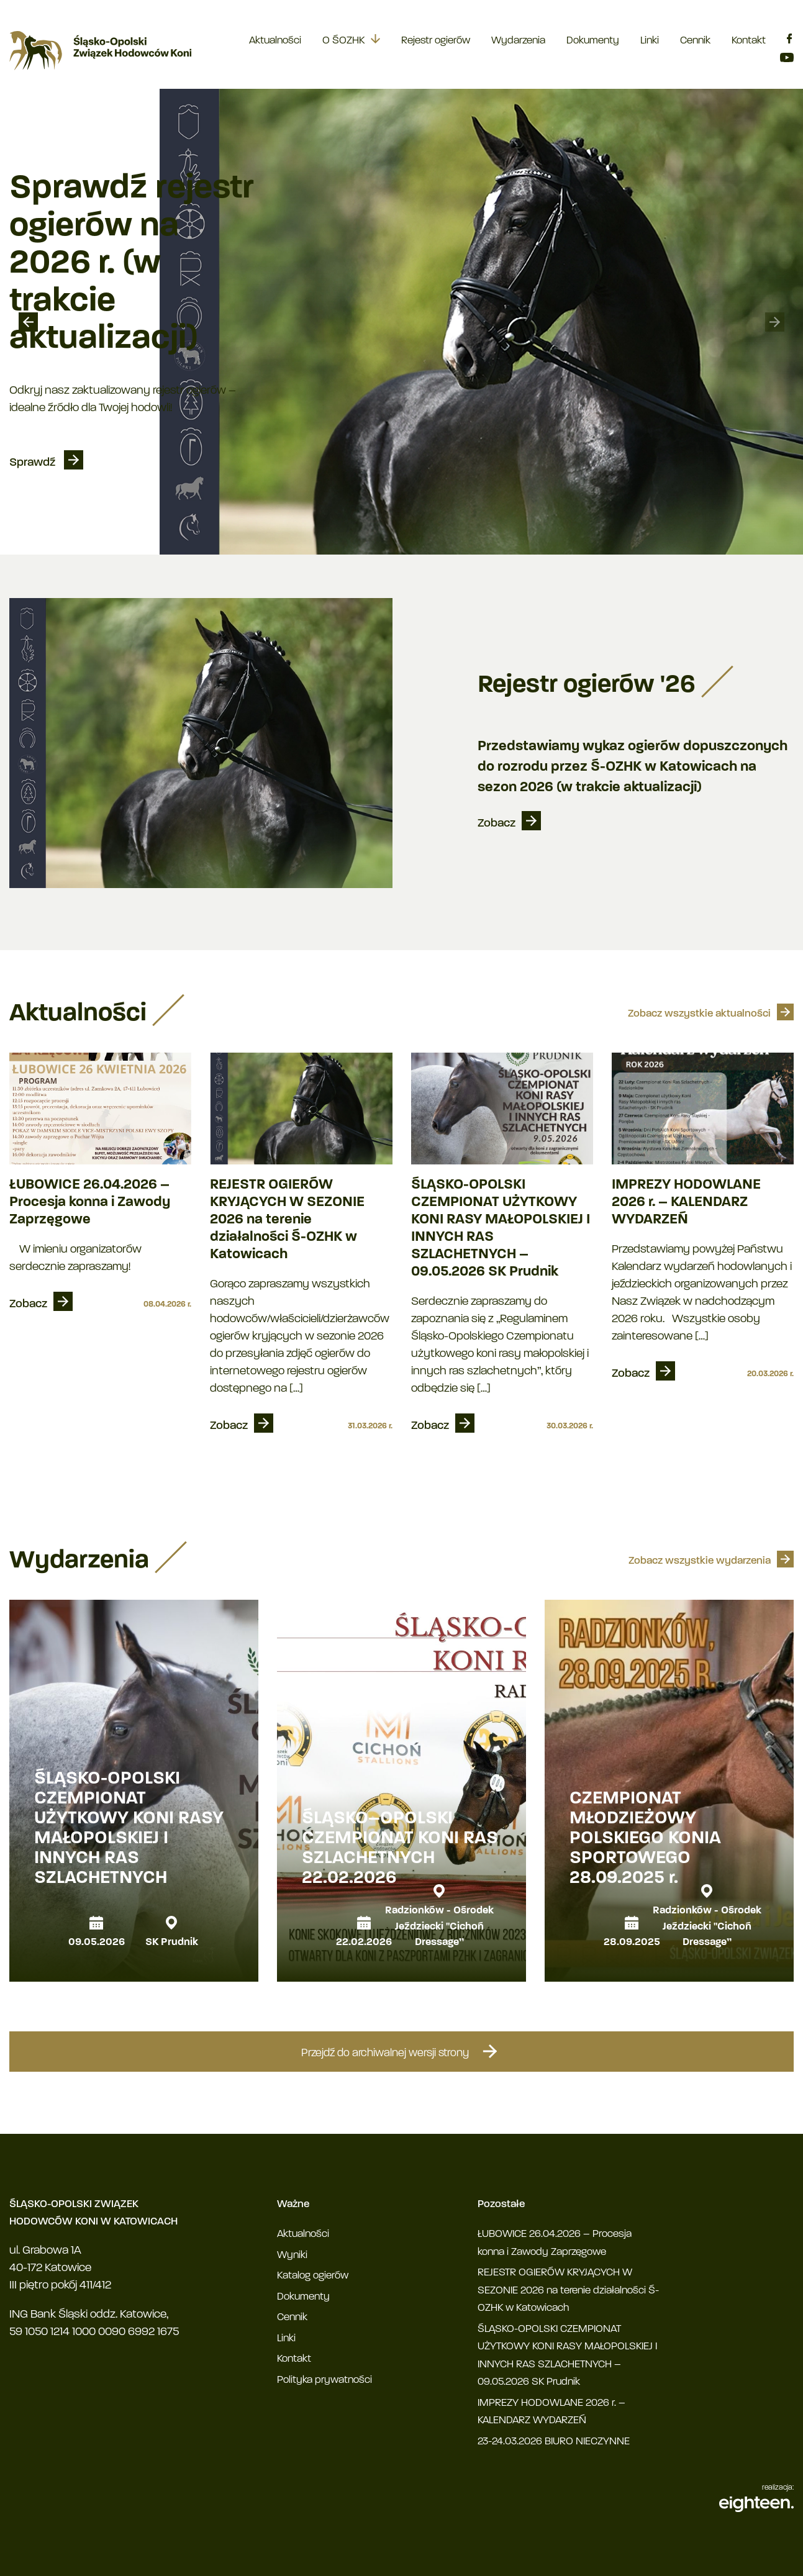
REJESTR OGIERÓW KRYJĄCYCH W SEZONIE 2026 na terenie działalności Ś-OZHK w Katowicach (287, 1220)
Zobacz (496, 824)
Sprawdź (33, 463)
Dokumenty (592, 40)
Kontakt (749, 40)
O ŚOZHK (343, 40)
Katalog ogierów (312, 2275)
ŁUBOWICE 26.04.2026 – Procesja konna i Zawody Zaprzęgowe (89, 1202)
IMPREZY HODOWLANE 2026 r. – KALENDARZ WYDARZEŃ (686, 1202)
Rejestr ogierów (435, 40)
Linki (649, 40)
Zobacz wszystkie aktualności (699, 1014)
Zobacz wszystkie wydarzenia (699, 1561)
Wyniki (292, 2255)
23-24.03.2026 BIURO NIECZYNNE (554, 2441)
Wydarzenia (518, 40)
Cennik (695, 40)
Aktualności (275, 40)
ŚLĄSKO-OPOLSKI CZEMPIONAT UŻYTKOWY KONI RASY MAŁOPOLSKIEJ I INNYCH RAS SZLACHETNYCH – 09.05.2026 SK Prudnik (500, 1228)
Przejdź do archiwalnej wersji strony (401, 2051)
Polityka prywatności (324, 2380)
